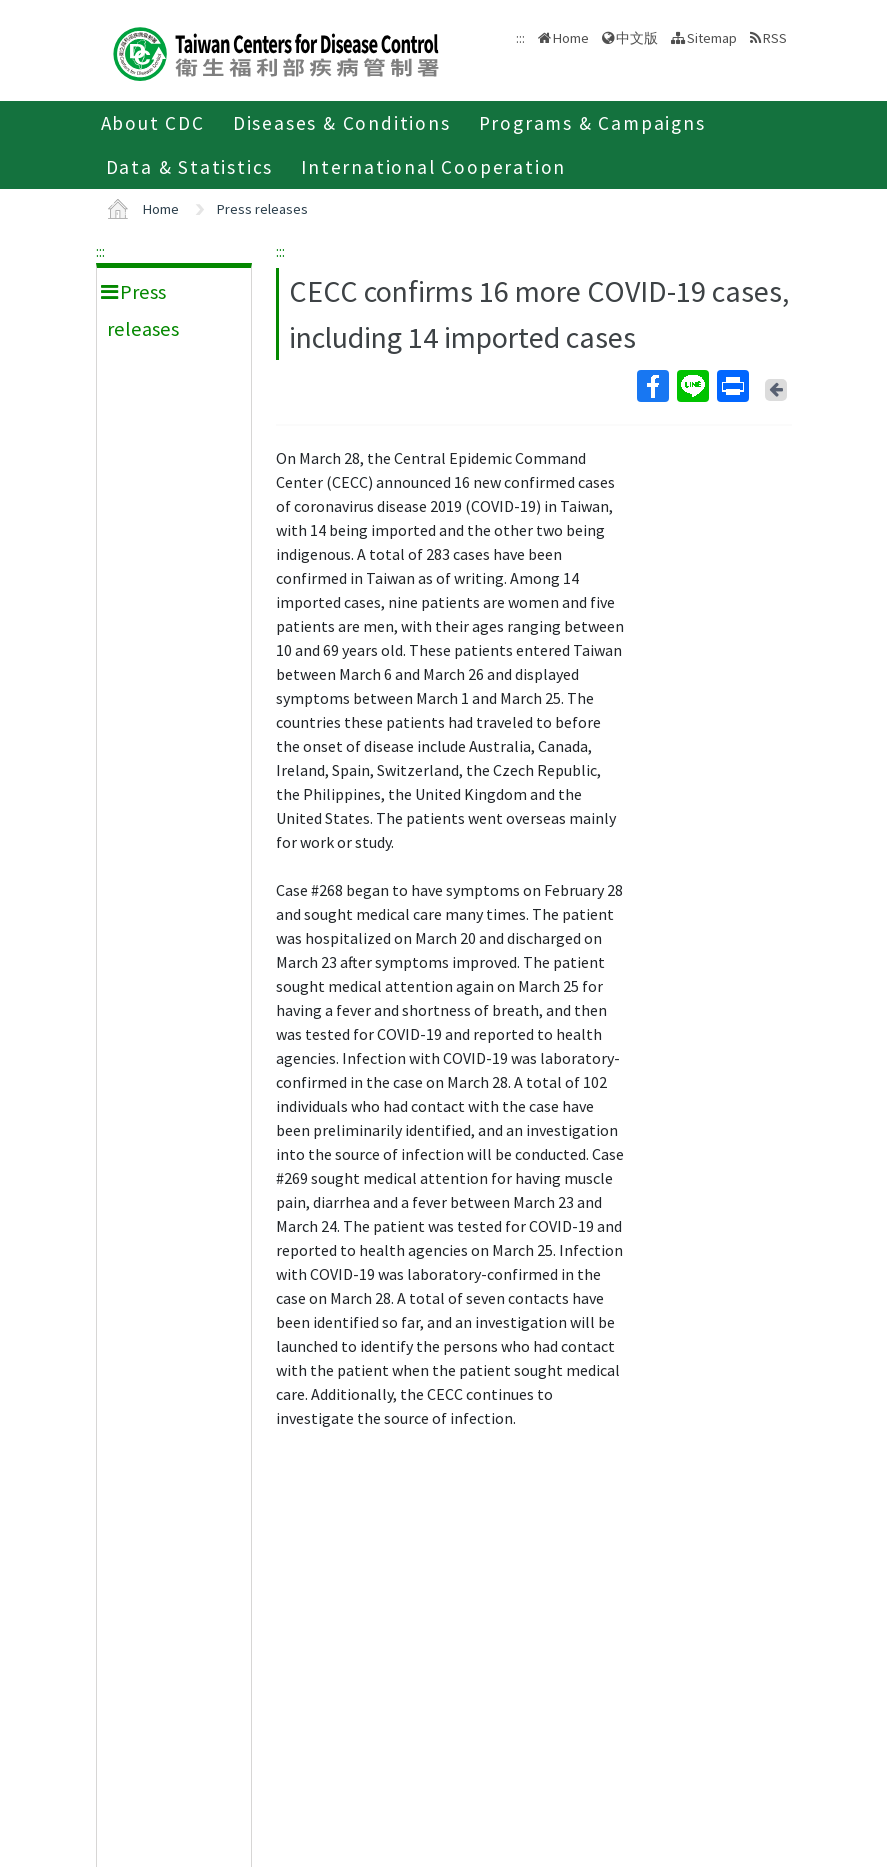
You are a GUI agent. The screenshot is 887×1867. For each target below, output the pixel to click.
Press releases (262, 209)
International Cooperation (433, 167)
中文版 (637, 38)
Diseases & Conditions (342, 123)
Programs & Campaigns (592, 123)
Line (692, 386)
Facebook (652, 386)
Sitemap (712, 38)
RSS (775, 38)
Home (571, 38)
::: (100, 251)
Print (732, 386)
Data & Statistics (190, 167)
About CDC (153, 123)
